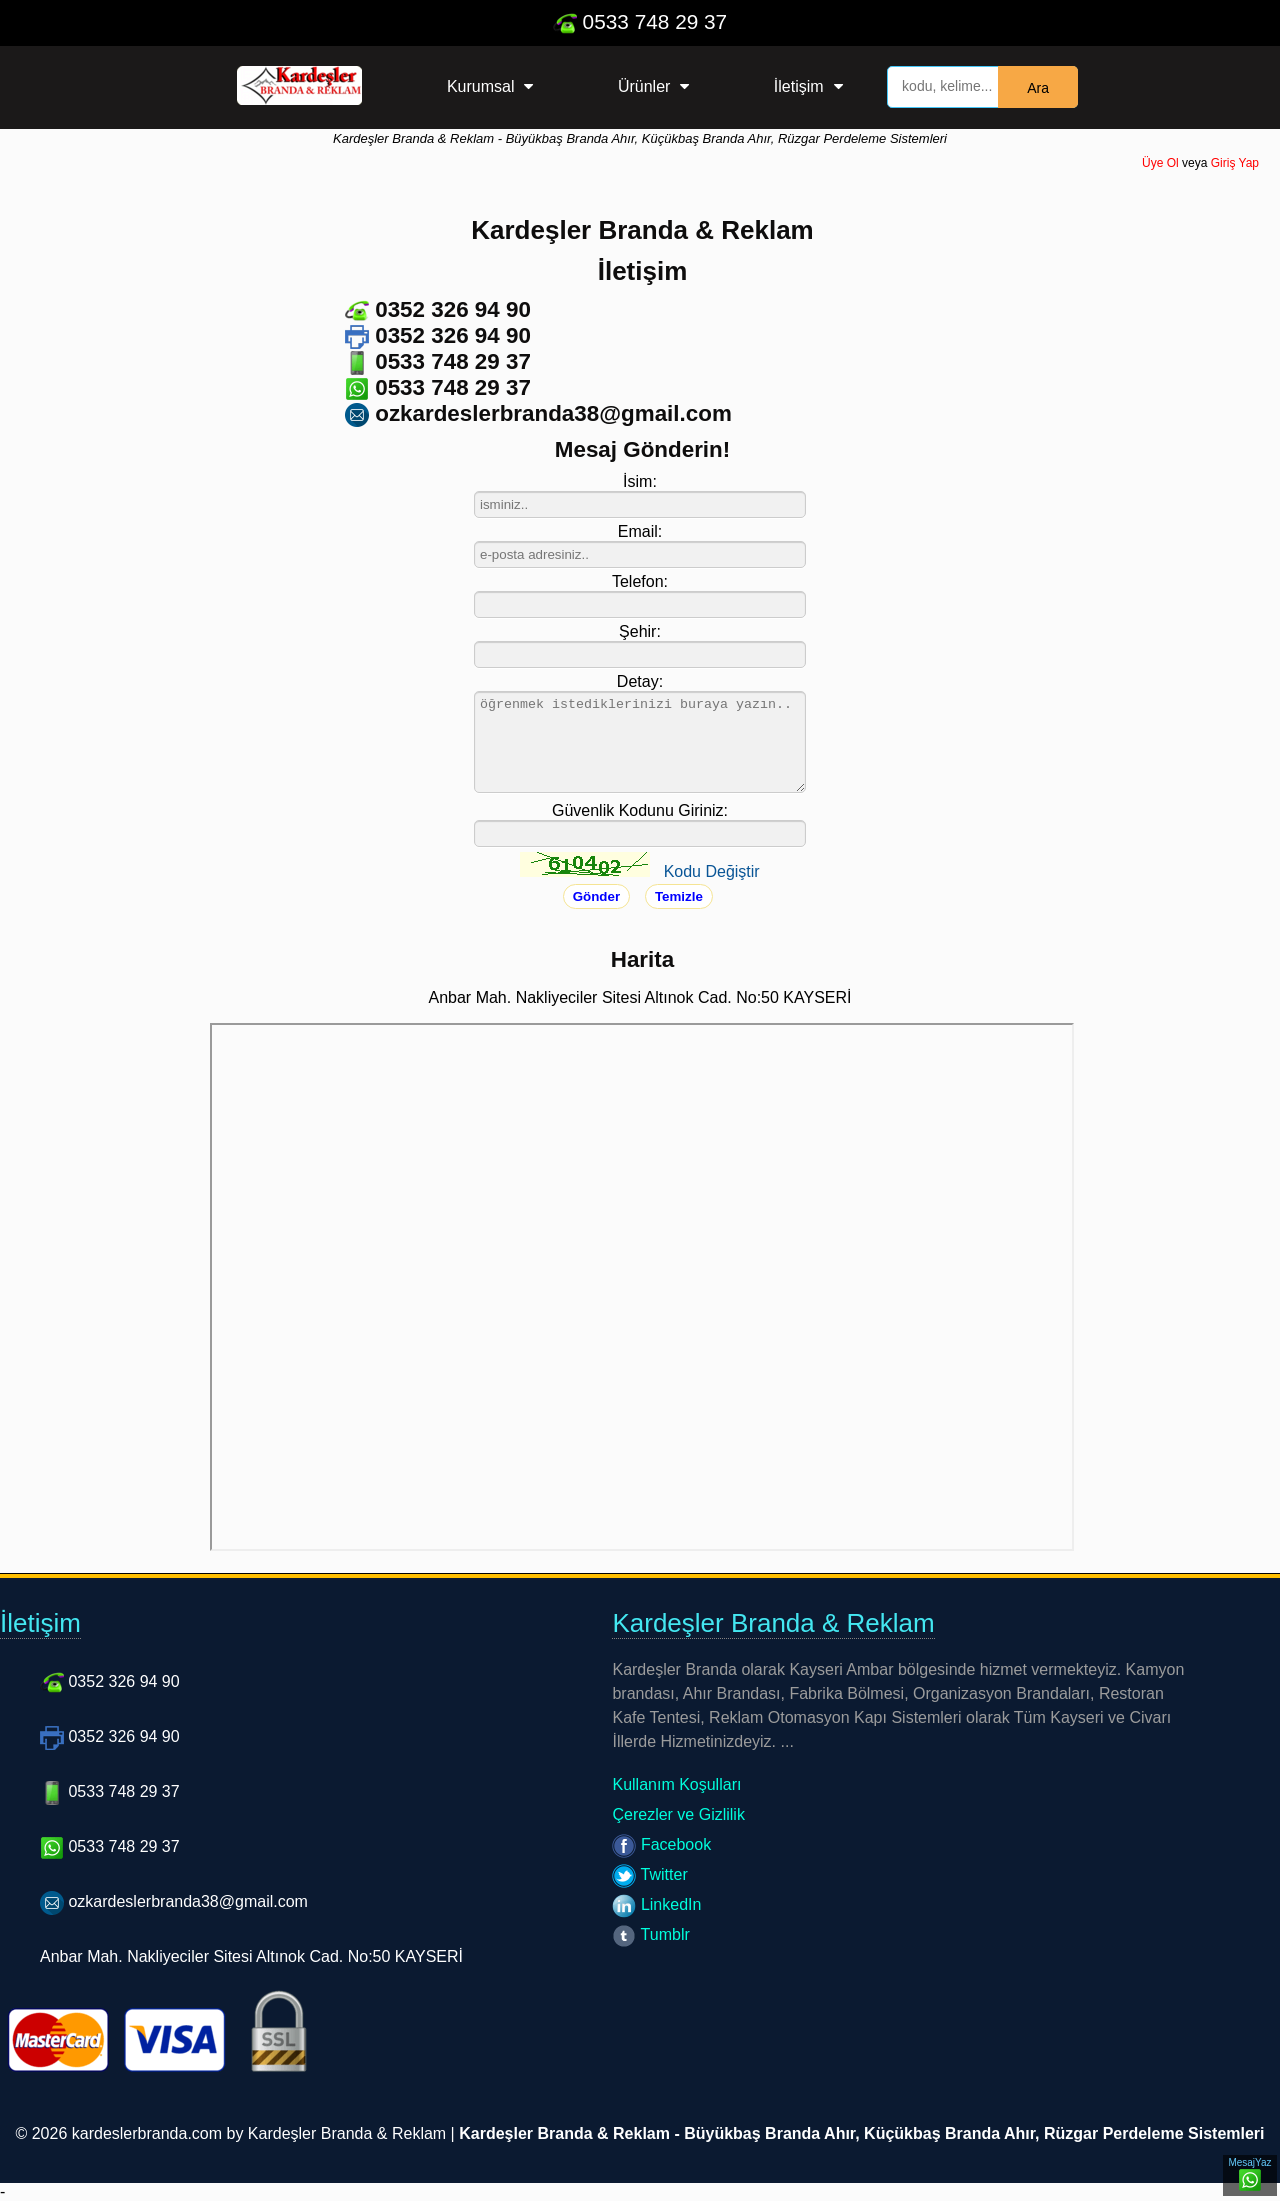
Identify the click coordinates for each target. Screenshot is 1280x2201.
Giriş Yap (1235, 163)
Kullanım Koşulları (676, 1784)
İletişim (799, 86)
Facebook (661, 1844)
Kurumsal (481, 86)
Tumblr (650, 1934)
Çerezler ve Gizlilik (678, 1814)
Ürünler (644, 86)
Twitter (649, 1874)
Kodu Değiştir (712, 871)
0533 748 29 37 (640, 21)
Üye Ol (1160, 163)
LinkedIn (656, 1904)
